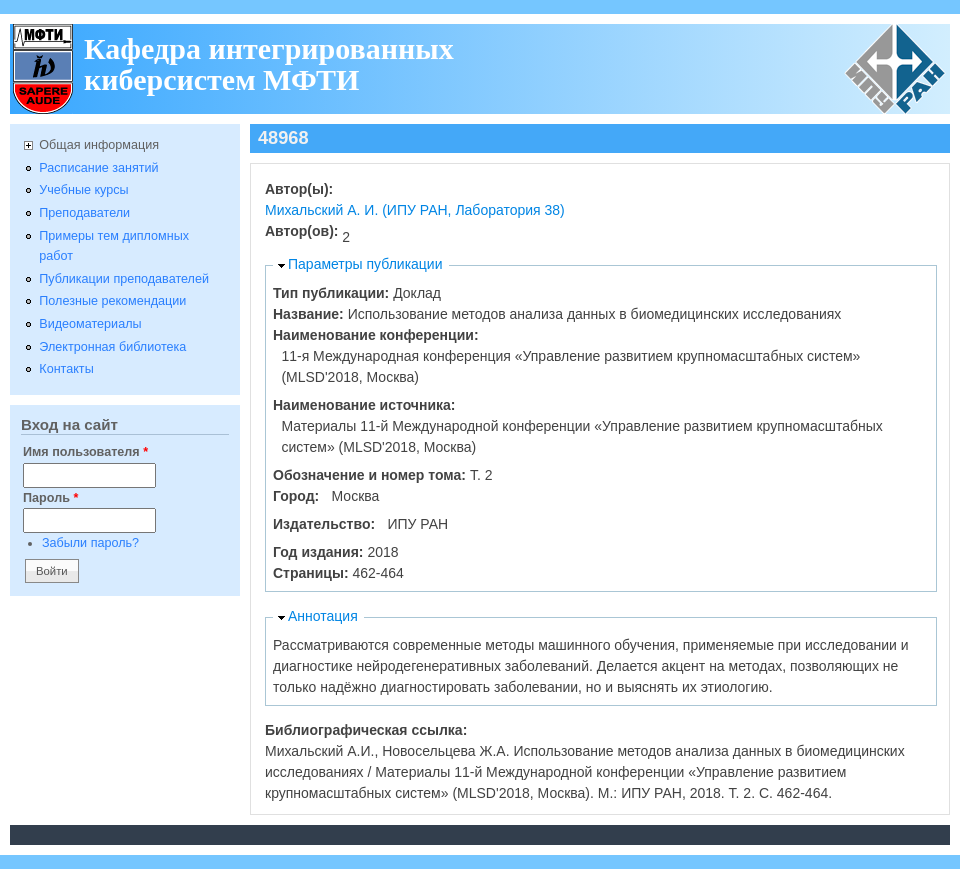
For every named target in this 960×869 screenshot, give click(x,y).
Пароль (50, 498)
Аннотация (323, 616)
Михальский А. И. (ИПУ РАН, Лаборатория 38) (415, 210)
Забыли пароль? (90, 543)
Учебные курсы (83, 190)
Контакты (66, 369)
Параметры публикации (365, 264)
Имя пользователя (85, 452)
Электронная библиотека (112, 347)
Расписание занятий (98, 168)
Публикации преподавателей (124, 279)
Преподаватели (84, 213)
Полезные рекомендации (112, 301)
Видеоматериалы (90, 324)
